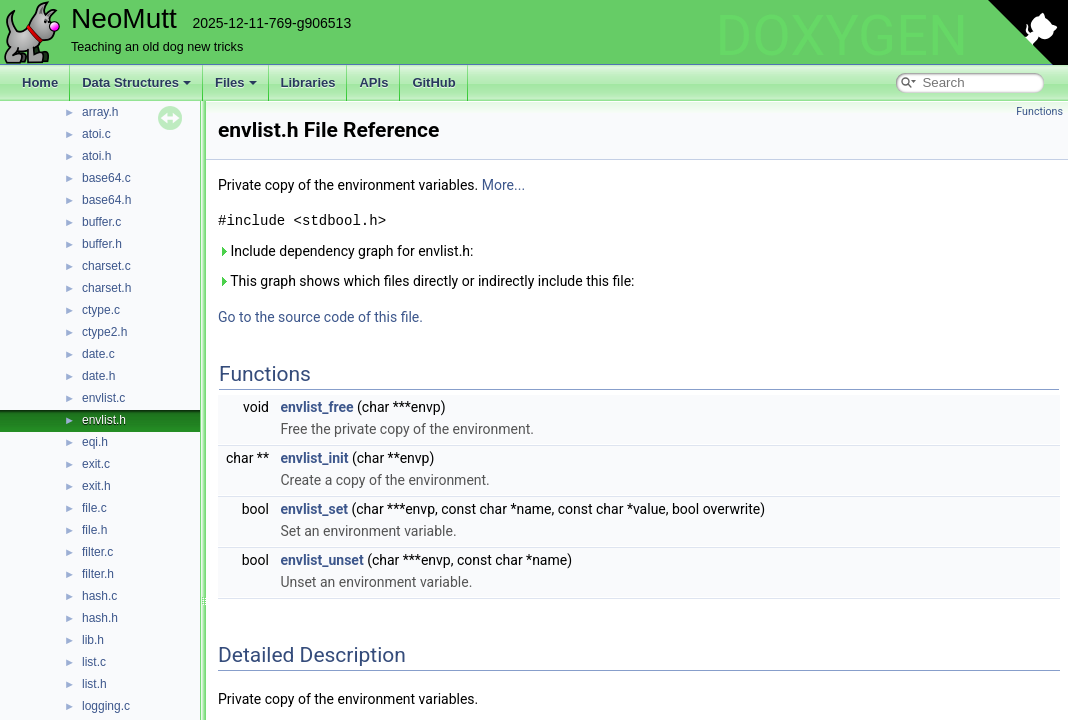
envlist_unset (321, 560)
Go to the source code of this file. (320, 317)
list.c (94, 662)
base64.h (106, 200)
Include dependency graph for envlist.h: (345, 251)
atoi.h (96, 156)
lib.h (93, 640)
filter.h (98, 574)
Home (40, 82)
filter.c (97, 552)
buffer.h (102, 244)
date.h (98, 376)
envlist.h (104, 420)
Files (236, 82)
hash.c (99, 596)
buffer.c (101, 222)
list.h (94, 684)
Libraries (308, 82)
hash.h (100, 618)
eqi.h (95, 442)
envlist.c (103, 398)
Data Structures (136, 82)
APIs (373, 82)
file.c (94, 508)
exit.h (96, 486)
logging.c (106, 706)
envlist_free (316, 407)
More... (503, 185)
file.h (94, 530)
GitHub (433, 82)
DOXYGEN (841, 36)
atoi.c (96, 134)
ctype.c (101, 310)
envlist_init (314, 458)
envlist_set (314, 509)
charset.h (106, 288)
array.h (100, 112)
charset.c (106, 266)
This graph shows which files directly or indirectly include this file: (426, 281)
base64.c (106, 178)
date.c (98, 354)
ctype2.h (104, 332)
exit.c (96, 464)
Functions (1039, 111)
